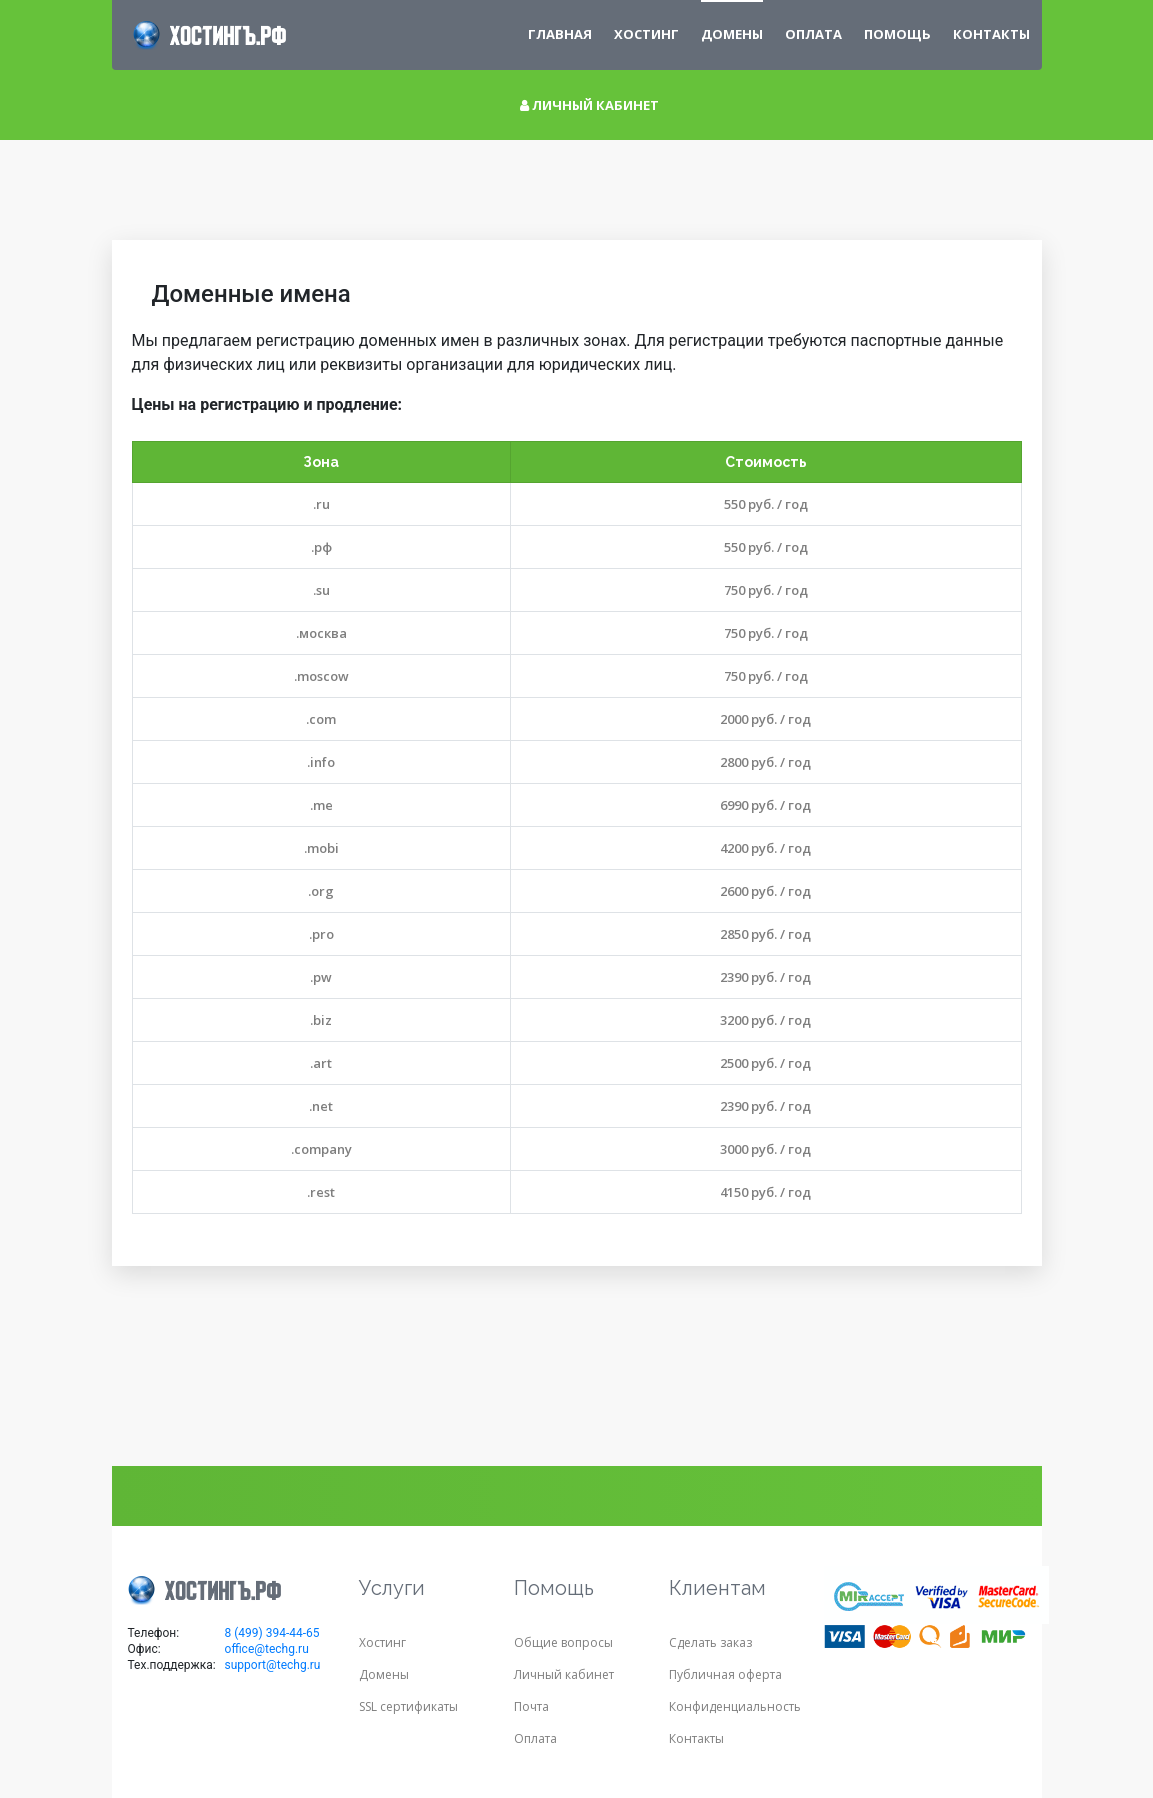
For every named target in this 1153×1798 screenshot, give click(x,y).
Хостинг (646, 34)
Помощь (897, 34)
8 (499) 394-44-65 (272, 1633)
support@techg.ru (273, 1665)
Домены (384, 1674)
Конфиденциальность (735, 1706)
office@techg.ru (267, 1649)
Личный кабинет (589, 105)
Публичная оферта (725, 1674)
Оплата (813, 34)
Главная (560, 34)
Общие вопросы (563, 1642)
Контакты (991, 34)
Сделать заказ (710, 1642)
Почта (531, 1706)
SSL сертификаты (408, 1706)
